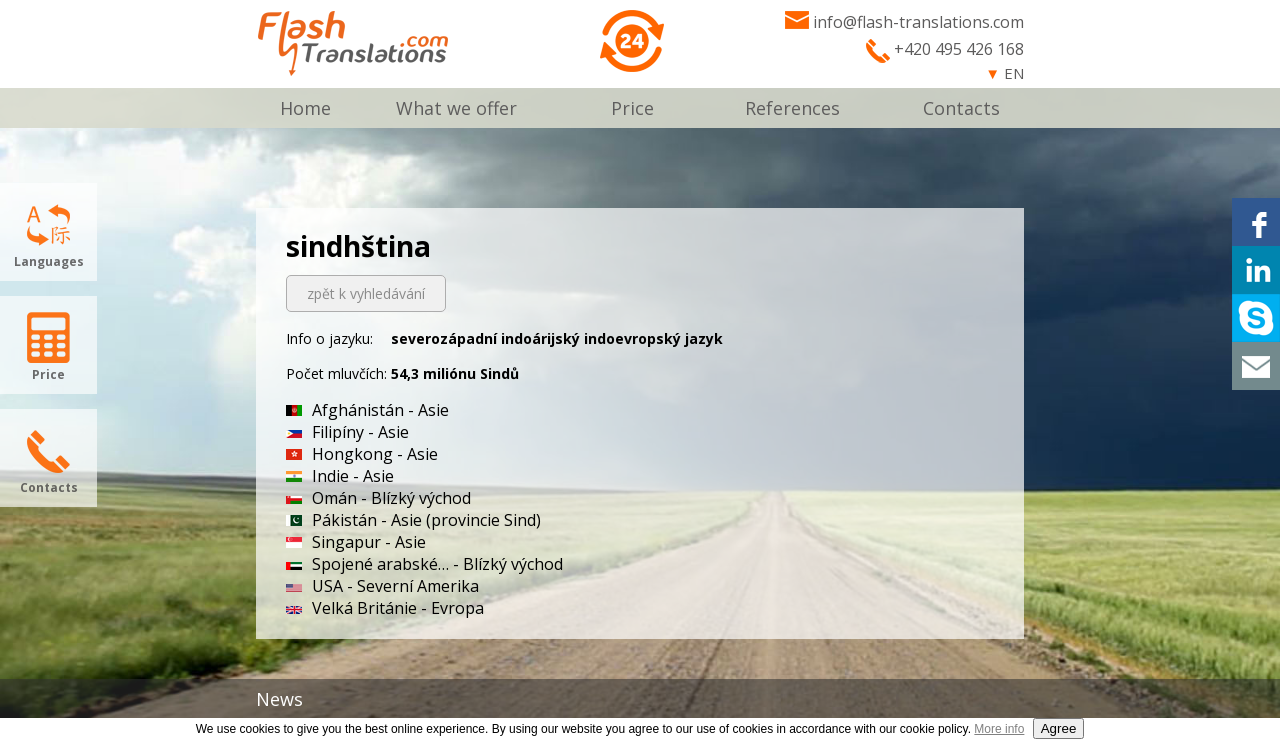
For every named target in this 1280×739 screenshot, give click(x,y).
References (792, 108)
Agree (1059, 728)
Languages (49, 261)
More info (999, 729)
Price (632, 108)
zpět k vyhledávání (366, 293)
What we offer (456, 108)
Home (305, 108)
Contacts (961, 108)
